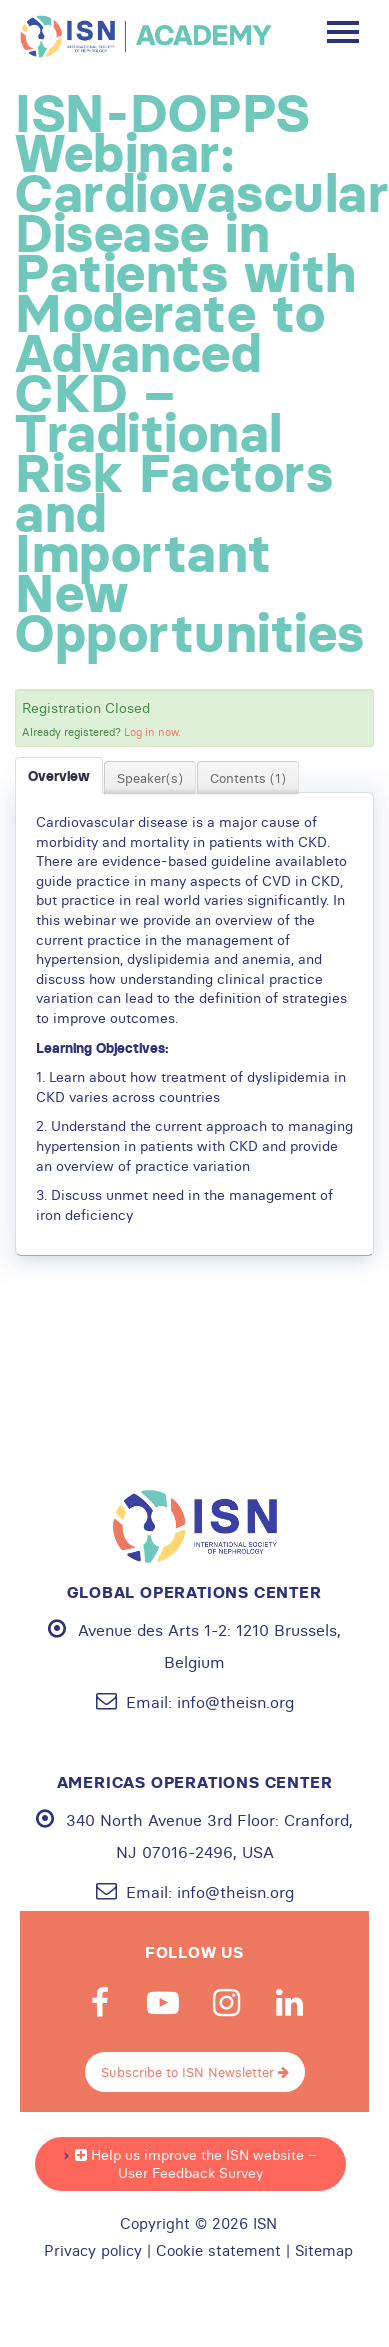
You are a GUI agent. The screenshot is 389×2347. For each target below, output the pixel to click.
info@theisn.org (235, 1702)
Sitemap (324, 2251)
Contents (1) (248, 778)
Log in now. (152, 732)
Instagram (226, 2003)
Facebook (100, 2003)
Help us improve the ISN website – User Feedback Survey (196, 2164)
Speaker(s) (150, 778)
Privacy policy (93, 2251)
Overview (59, 776)
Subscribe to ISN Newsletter (195, 2072)
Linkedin (289, 2003)
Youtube (163, 2003)
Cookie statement (218, 2251)
